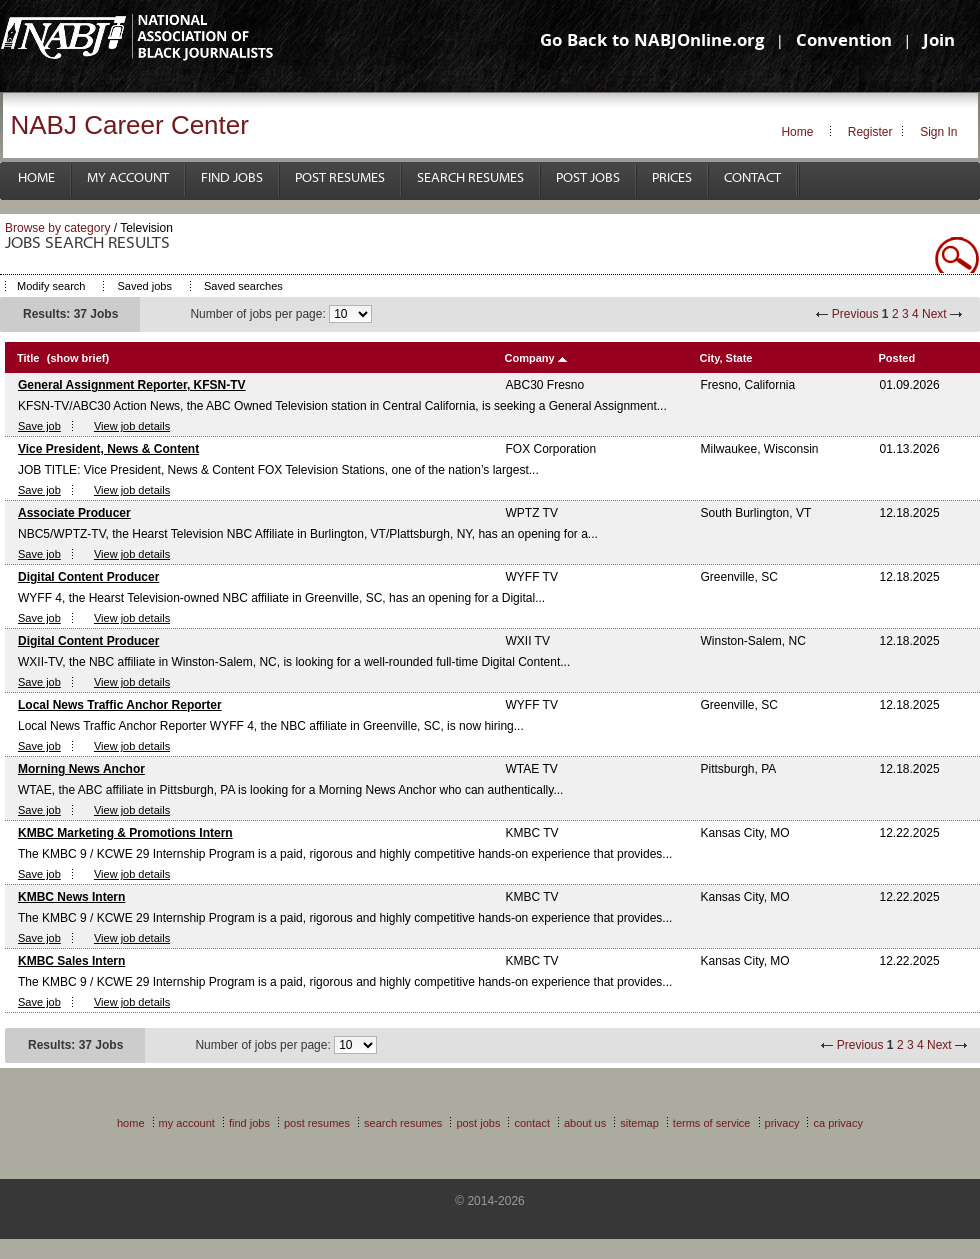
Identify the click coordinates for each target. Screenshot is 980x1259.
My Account (128, 178)
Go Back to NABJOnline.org (652, 42)
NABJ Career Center (130, 125)
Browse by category (57, 228)
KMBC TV (532, 833)
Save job (39, 426)
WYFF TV (532, 577)
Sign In (938, 132)
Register (870, 132)
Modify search (51, 286)
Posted (897, 358)
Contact (752, 178)
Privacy (782, 1123)
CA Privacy (838, 1123)
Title (28, 358)
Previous (855, 314)
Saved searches (243, 286)
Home (797, 132)
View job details (132, 426)
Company (530, 358)
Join (939, 42)
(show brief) (78, 358)
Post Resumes (340, 178)
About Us (585, 1123)
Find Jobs (232, 178)
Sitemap (639, 1123)
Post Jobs (588, 178)
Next (934, 314)
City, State (726, 358)
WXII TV (528, 641)
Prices (672, 178)
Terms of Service (712, 1123)
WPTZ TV (532, 513)
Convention (844, 42)
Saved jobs (144, 286)
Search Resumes (470, 178)
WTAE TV (532, 769)
